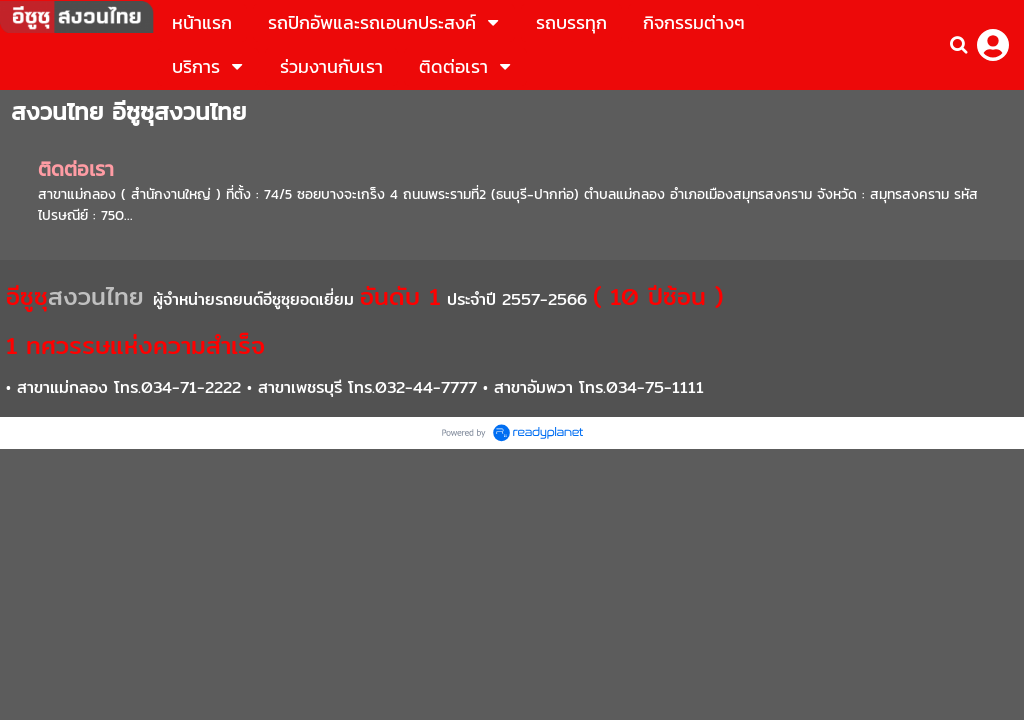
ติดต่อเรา (76, 169)
